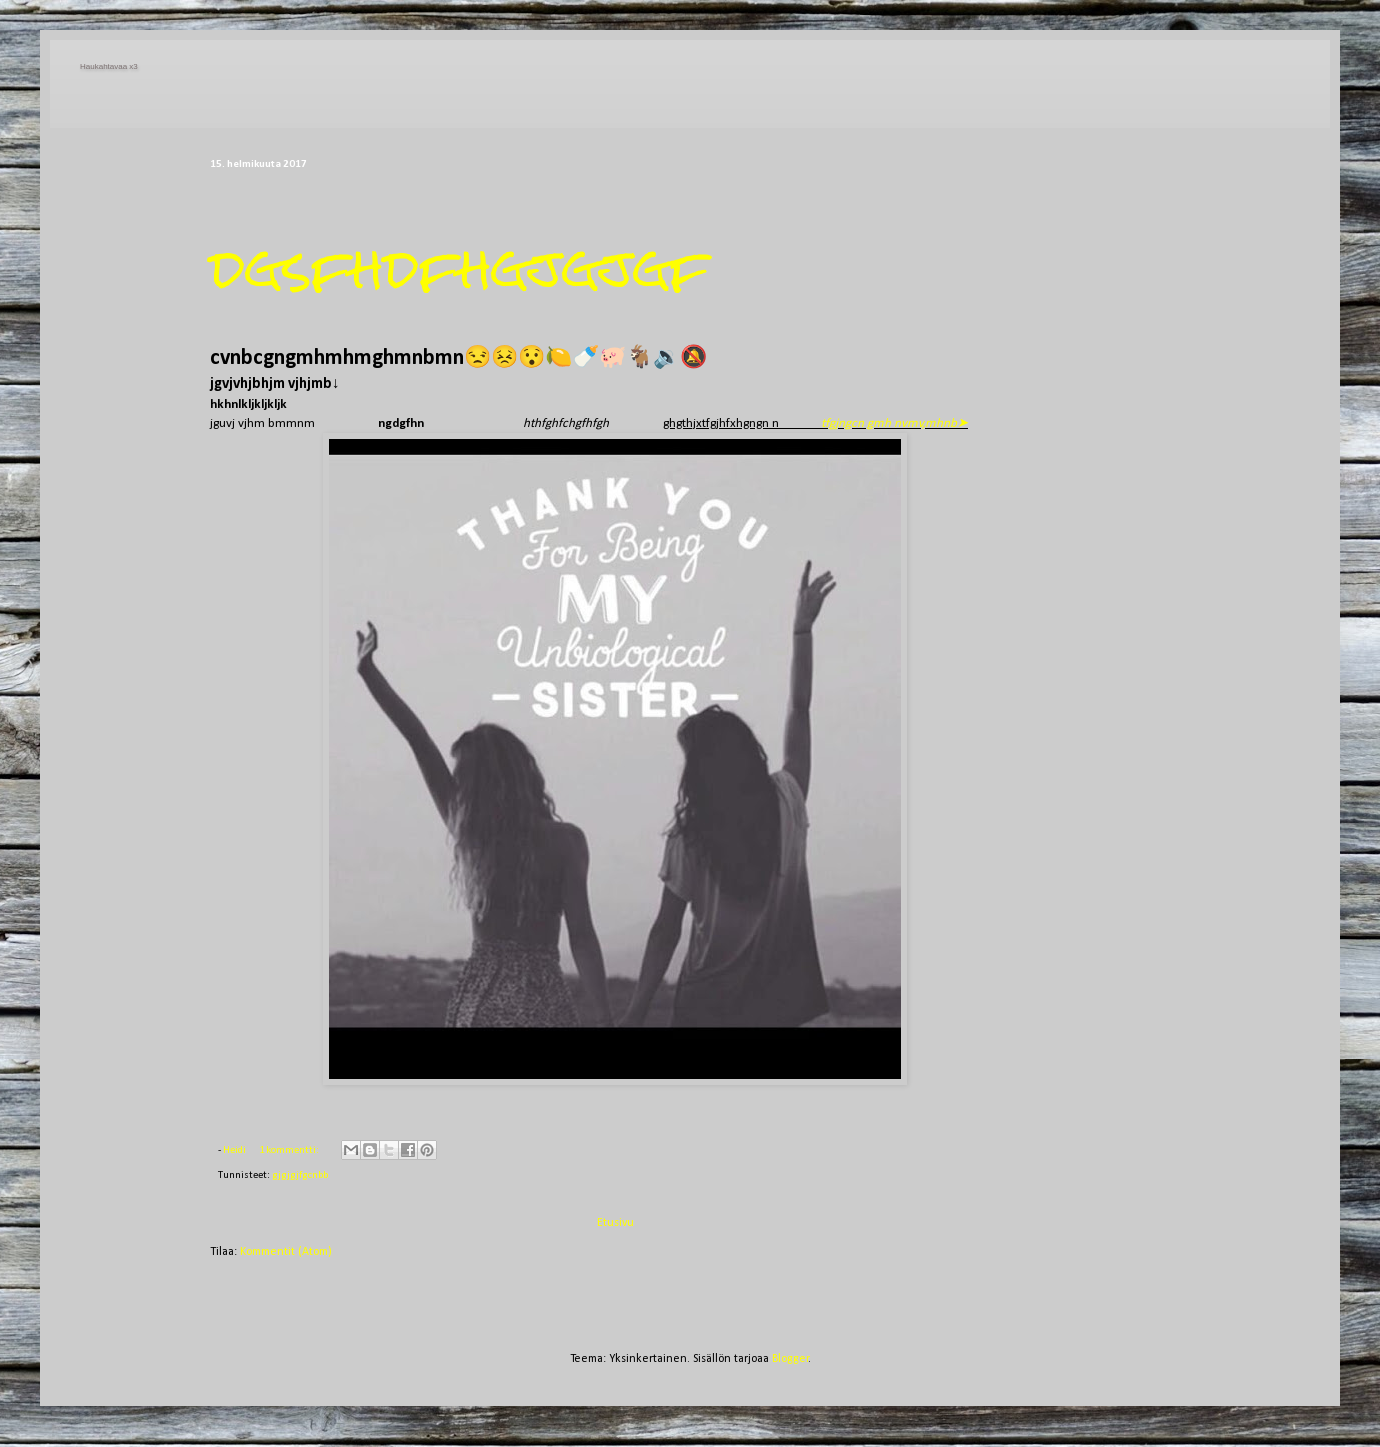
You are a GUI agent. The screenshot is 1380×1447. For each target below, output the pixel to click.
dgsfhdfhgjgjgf (459, 268)
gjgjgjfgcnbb (300, 1175)
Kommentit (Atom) (286, 1252)
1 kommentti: (290, 1150)
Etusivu (615, 1223)
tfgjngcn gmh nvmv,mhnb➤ (894, 423)
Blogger (790, 1359)
